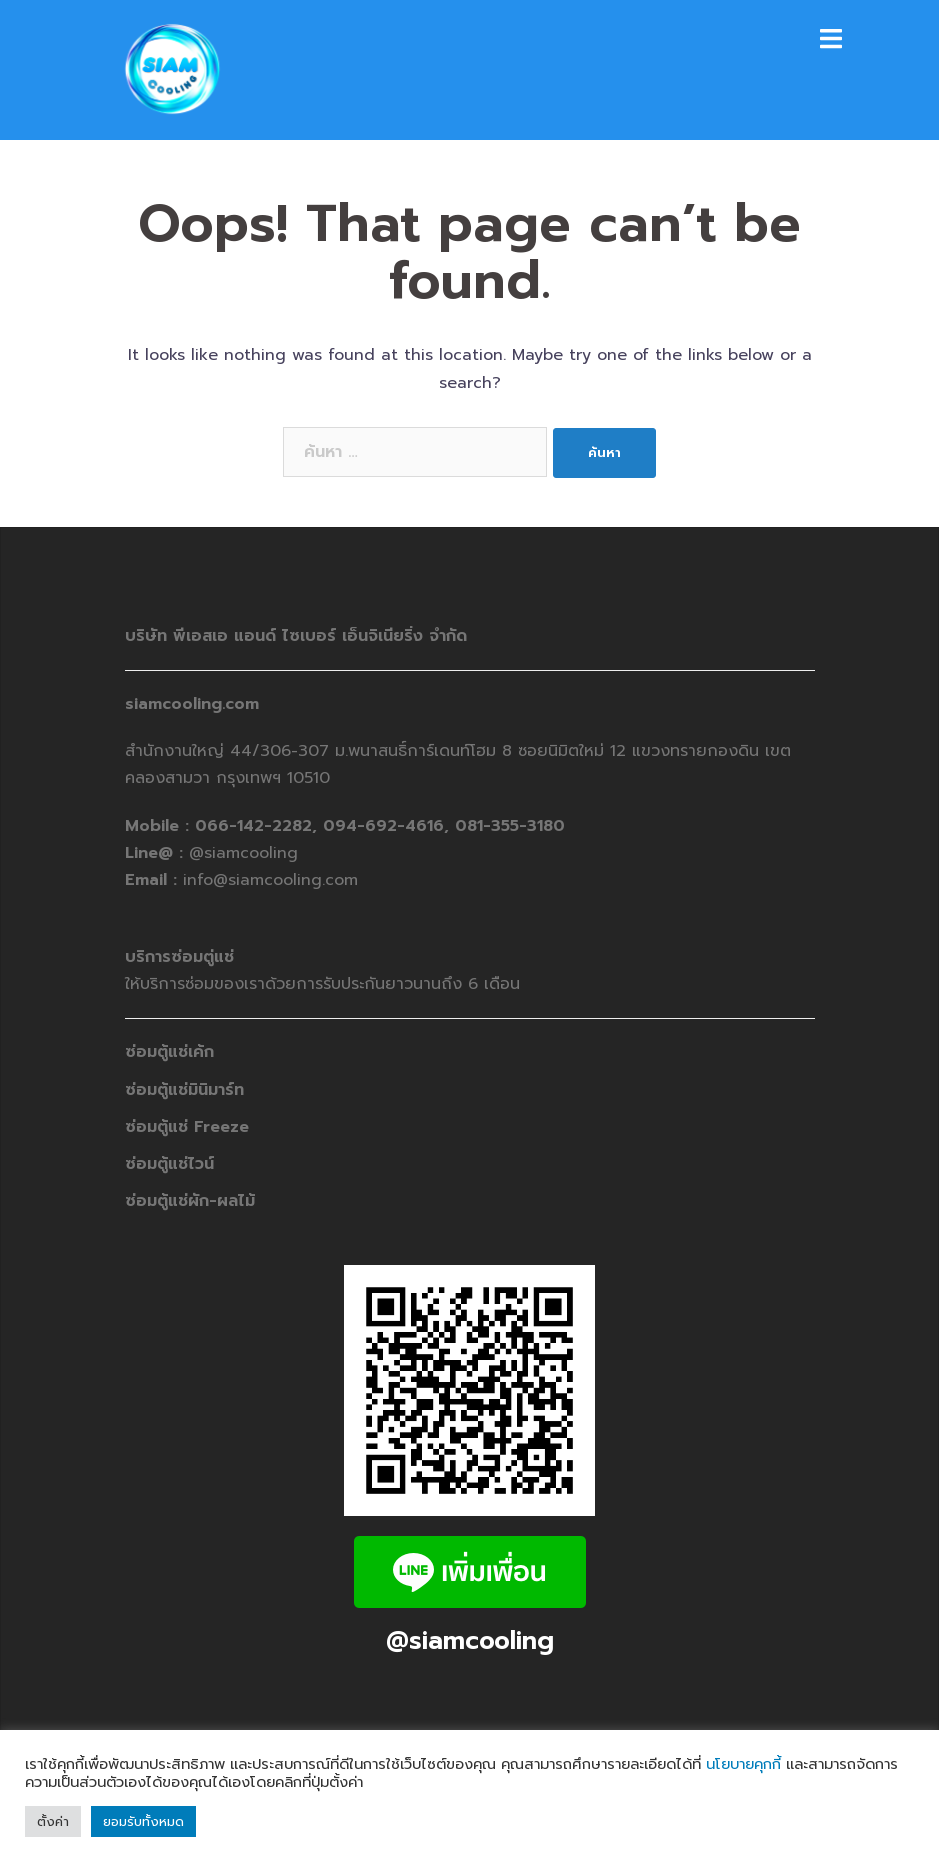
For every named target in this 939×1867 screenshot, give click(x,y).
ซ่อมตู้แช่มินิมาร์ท (184, 1090)
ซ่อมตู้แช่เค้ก (169, 1052)
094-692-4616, (386, 826)
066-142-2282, (259, 826)
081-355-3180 (510, 826)
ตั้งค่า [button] (53, 1821)
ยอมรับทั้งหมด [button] (143, 1821)
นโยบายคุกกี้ (743, 1764)
